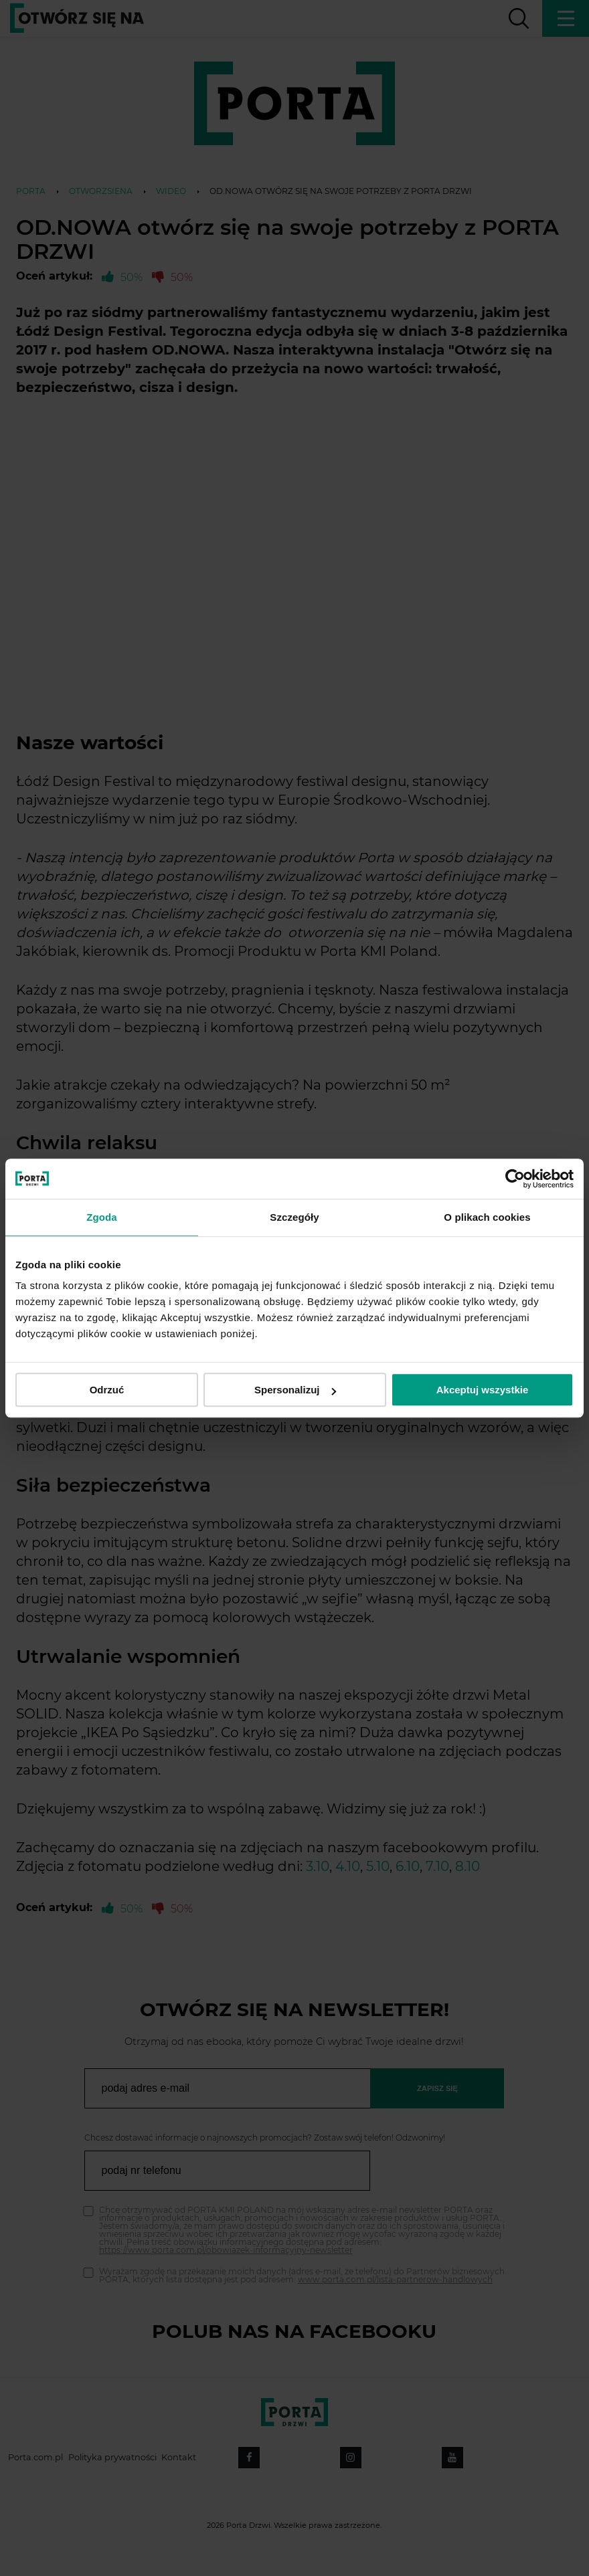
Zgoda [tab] (101, 1217)
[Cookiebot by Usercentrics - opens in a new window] (515, 1179)
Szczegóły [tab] (294, 1217)
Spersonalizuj (295, 1389)
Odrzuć (107, 1389)
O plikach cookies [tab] (487, 1217)
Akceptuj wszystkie (482, 1389)
